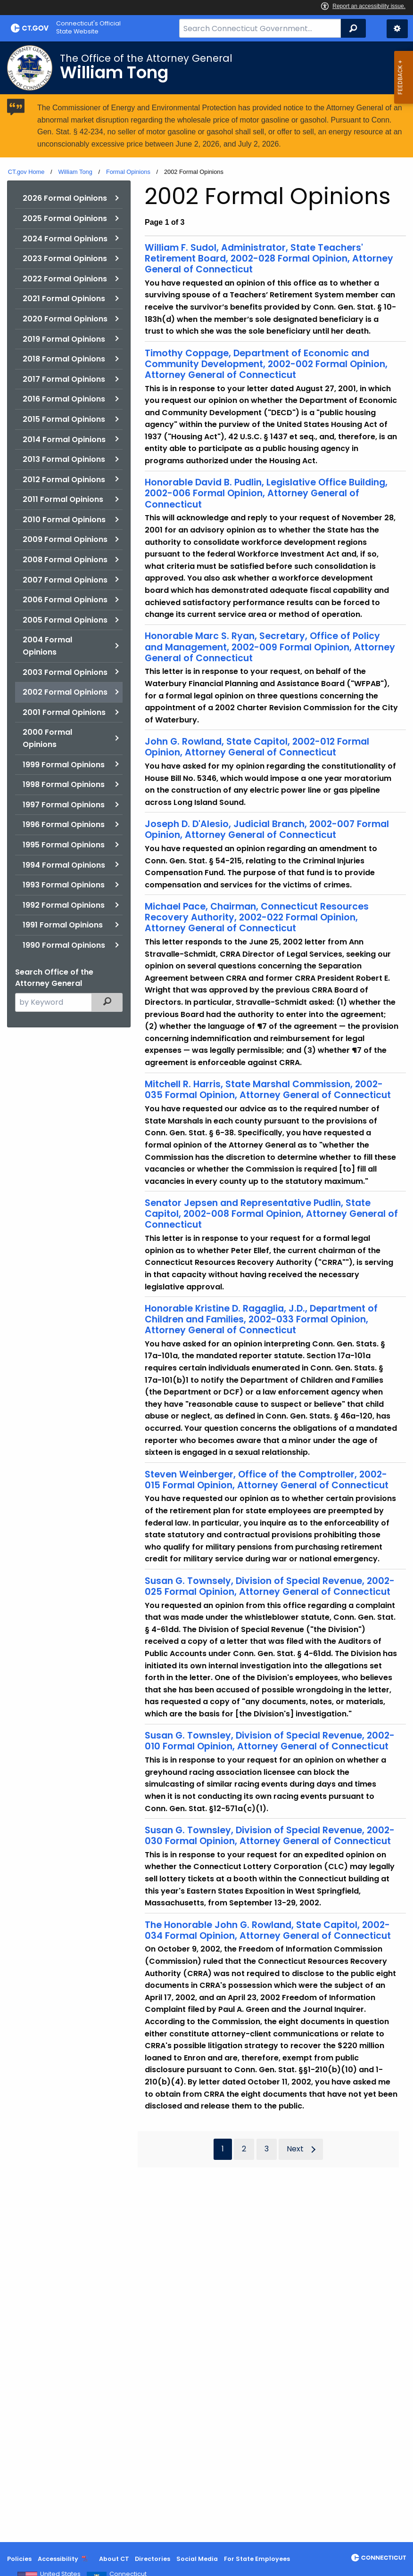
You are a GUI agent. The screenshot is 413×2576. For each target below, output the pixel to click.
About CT (114, 2559)
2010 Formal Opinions (64, 519)
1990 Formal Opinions (64, 945)
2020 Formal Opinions (65, 318)
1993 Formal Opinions (64, 884)
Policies (19, 2559)
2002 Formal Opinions (65, 692)
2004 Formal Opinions (47, 645)
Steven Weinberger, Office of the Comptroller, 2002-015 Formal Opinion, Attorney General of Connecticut (266, 1480)
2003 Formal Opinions (65, 672)
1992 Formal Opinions (64, 905)
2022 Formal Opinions (65, 278)
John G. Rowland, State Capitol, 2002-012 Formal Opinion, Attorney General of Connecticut (257, 747)
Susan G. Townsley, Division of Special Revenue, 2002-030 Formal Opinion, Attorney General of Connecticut (270, 1835)
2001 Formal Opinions (64, 712)
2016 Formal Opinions (64, 399)
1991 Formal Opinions (63, 924)
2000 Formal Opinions (47, 738)
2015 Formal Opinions (64, 419)
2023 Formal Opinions (65, 258)
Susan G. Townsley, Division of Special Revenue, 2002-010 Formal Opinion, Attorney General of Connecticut (270, 1741)
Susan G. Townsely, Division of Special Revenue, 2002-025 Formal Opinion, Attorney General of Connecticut (270, 1586)
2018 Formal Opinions (64, 358)
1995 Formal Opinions (64, 844)
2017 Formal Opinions (64, 379)
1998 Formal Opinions (64, 784)
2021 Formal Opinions (64, 298)
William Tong (75, 171)
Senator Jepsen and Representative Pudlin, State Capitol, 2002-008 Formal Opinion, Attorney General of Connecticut (271, 1214)
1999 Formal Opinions (64, 764)
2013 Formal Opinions (64, 459)
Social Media (197, 2559)
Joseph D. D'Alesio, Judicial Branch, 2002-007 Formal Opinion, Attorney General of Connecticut (267, 829)
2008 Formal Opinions (65, 559)
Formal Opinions (128, 171)
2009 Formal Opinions (65, 539)
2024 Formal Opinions (65, 238)
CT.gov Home (26, 171)
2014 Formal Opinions (64, 439)
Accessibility (58, 2559)
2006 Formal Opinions (65, 599)
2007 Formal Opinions (65, 579)
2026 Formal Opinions (65, 198)
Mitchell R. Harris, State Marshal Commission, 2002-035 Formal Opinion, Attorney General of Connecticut (268, 1089)
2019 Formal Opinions (64, 339)
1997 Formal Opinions (64, 804)
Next (295, 2148)
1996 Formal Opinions (64, 824)
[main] (206, 1291)
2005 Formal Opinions (65, 620)
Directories (152, 2559)
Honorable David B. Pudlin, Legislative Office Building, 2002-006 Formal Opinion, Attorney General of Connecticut (266, 493)
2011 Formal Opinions (63, 499)
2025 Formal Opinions (65, 218)
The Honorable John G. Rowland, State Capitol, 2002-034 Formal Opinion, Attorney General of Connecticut (268, 1930)
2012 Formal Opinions (64, 479)
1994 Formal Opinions (64, 865)
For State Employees (257, 2559)
